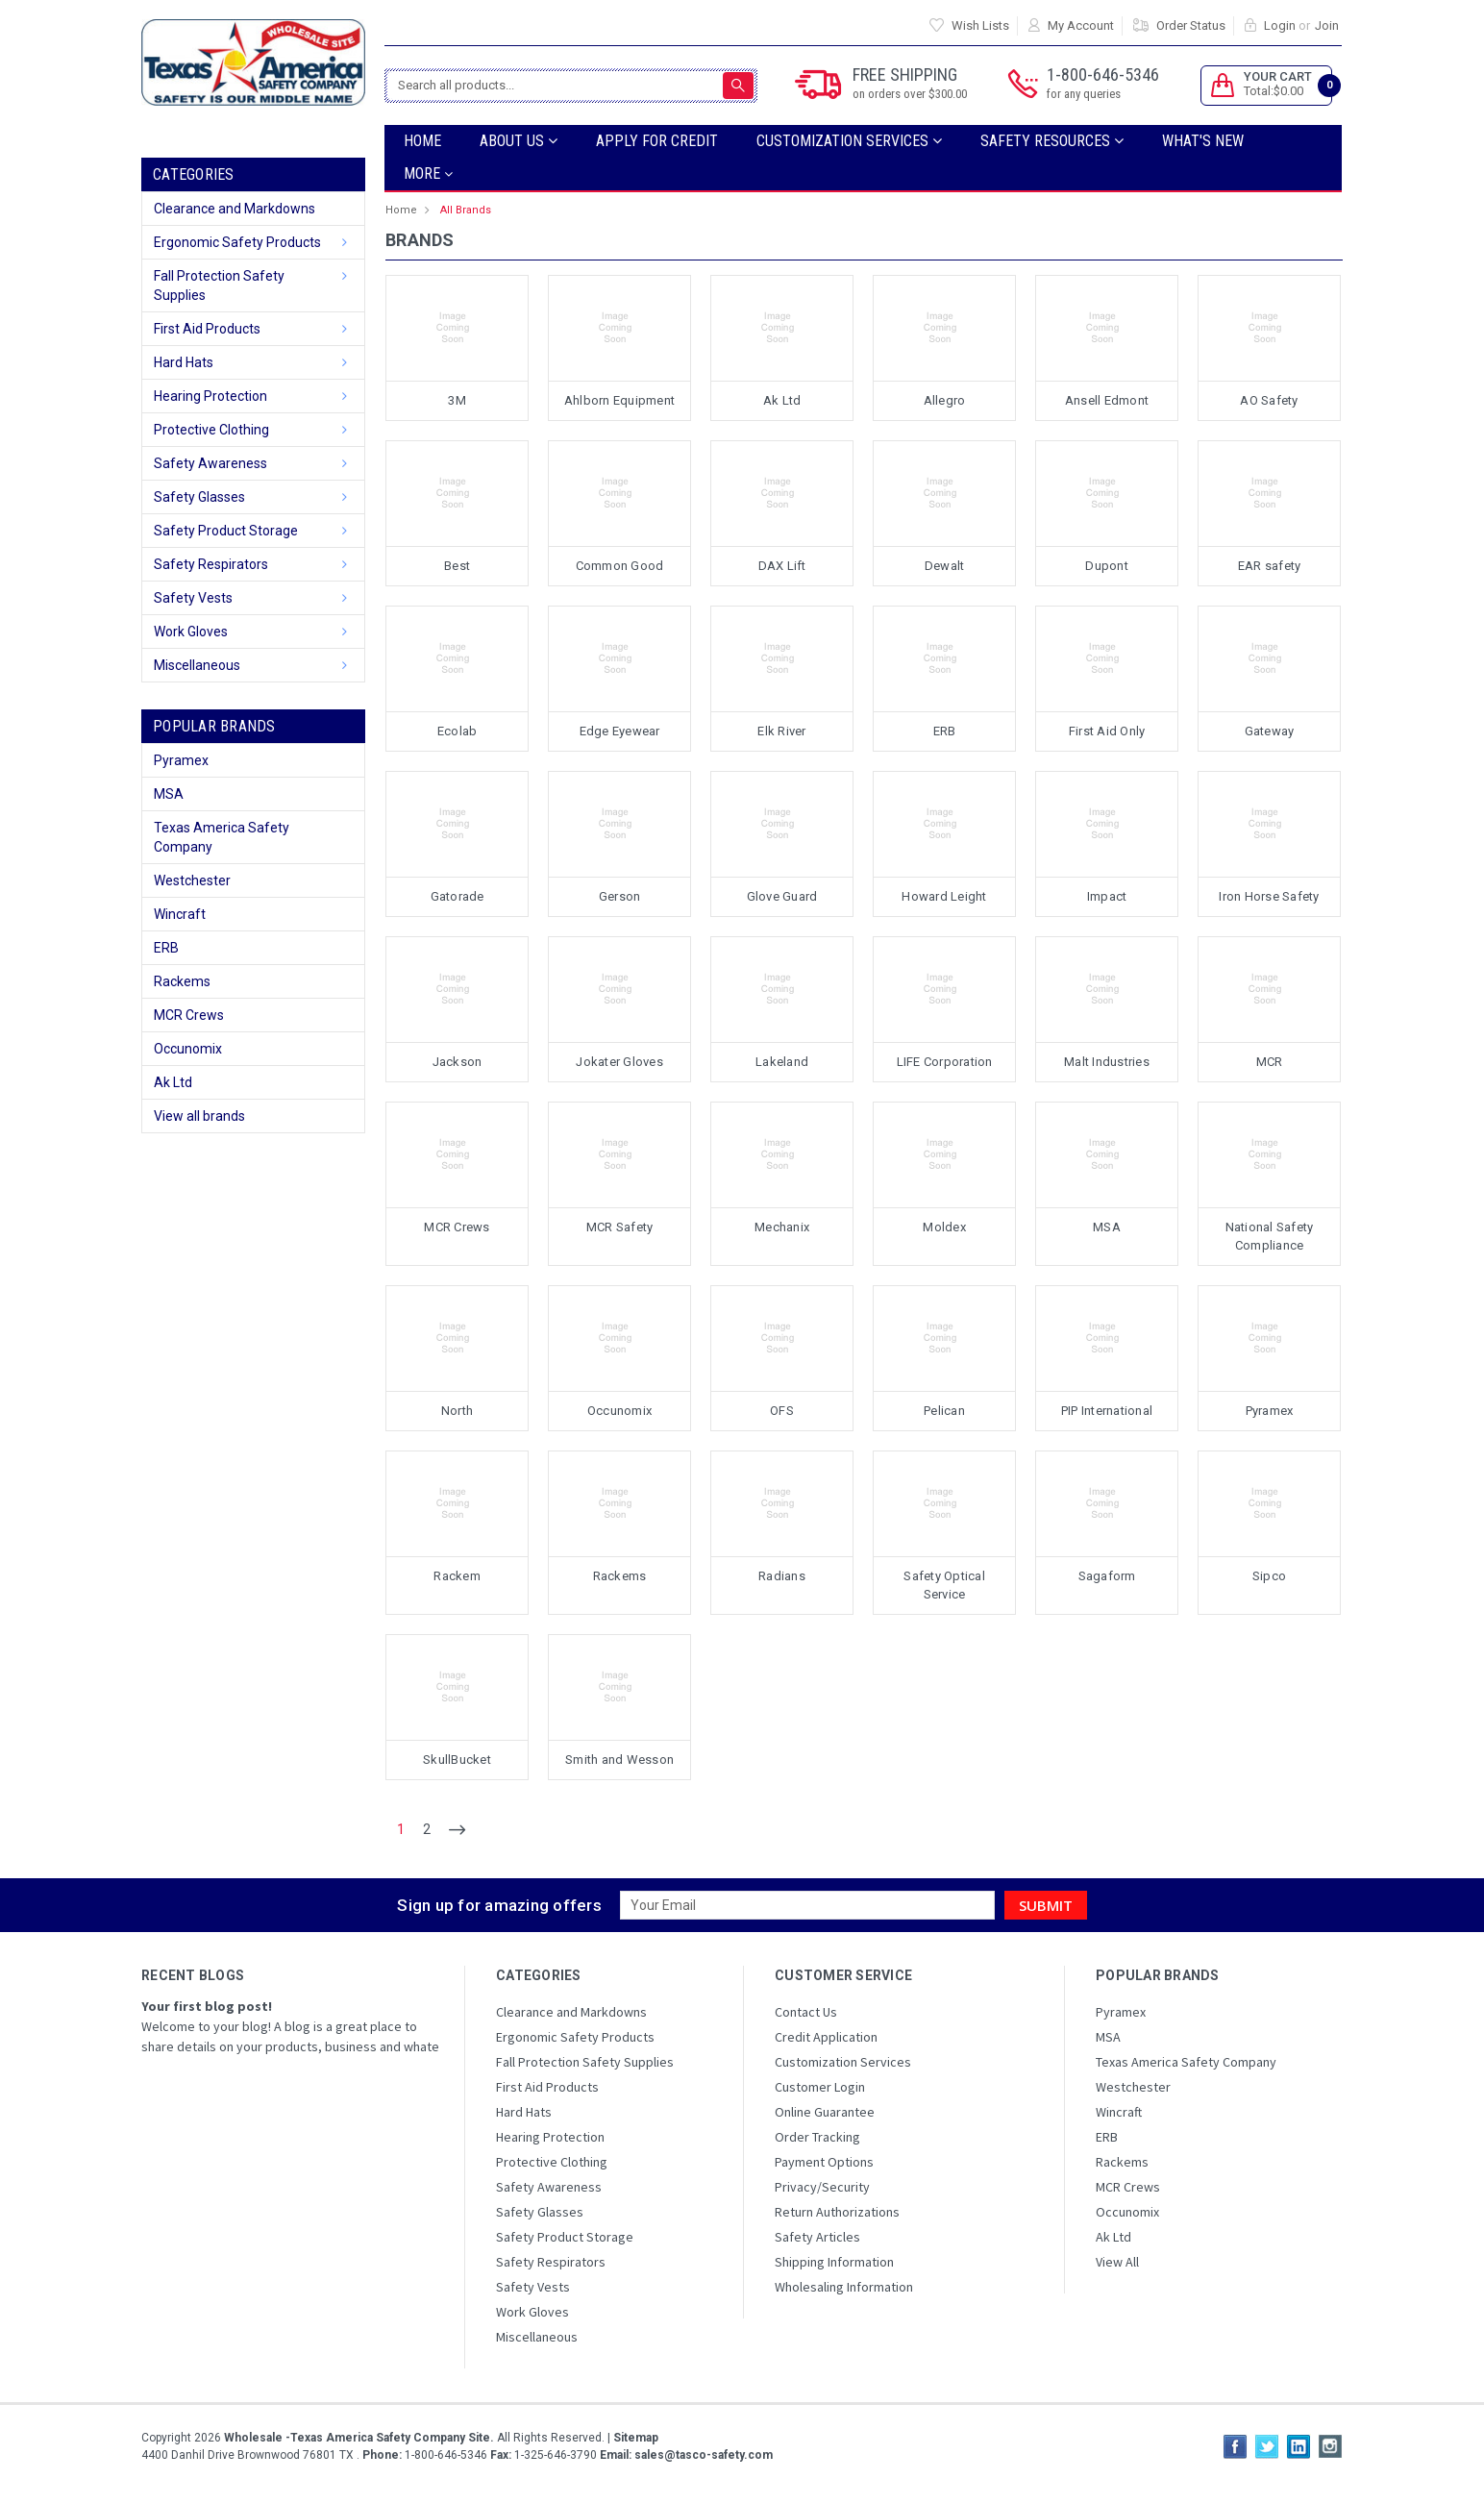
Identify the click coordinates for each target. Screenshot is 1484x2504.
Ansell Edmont (1107, 400)
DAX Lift (782, 565)
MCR (1269, 1061)
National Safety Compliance (1269, 1236)
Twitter (1266, 2446)
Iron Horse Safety (1269, 896)
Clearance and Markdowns (234, 208)
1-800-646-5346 (1103, 84)
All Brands (465, 210)
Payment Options (824, 2161)
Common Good (620, 565)
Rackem (457, 1576)
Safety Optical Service (944, 1585)
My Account (1081, 25)
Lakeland (781, 1061)
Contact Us (806, 2012)
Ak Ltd (173, 1082)
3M (457, 400)
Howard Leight (944, 896)
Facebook (1235, 2446)
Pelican (944, 1410)
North (457, 1410)
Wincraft (180, 914)
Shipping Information (834, 2261)
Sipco (1269, 1576)
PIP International (1106, 1410)
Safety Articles (817, 2236)
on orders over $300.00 (910, 94)
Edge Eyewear (620, 731)
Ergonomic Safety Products (237, 242)
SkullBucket (457, 1759)
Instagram (1330, 2446)
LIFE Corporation (945, 1061)
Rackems (182, 981)
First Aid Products (207, 328)
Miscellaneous (197, 665)
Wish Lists (980, 25)
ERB (166, 947)
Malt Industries (1107, 1061)
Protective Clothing (211, 429)
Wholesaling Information (844, 2286)
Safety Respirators (211, 564)
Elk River (781, 731)
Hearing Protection (210, 396)
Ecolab (457, 731)
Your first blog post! (206, 2006)
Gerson (620, 896)
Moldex (944, 1227)
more (428, 173)
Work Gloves (191, 631)
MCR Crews (189, 1015)
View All (1117, 2261)
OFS (782, 1410)
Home (422, 141)
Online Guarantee (825, 2111)
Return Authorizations (837, 2211)
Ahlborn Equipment (619, 400)
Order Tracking (817, 2136)
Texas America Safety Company (221, 837)
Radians (781, 1576)
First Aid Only (1107, 731)
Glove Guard (782, 896)
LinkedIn (1298, 2446)
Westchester (192, 880)
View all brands (199, 1116)
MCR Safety (620, 1227)
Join (1327, 25)
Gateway (1270, 731)
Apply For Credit (657, 141)
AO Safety (1269, 400)
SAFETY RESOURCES (1052, 141)
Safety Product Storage (226, 530)
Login (1280, 25)
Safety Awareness (210, 463)
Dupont (1106, 565)
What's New (1203, 141)
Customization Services (849, 141)
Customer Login (820, 2086)
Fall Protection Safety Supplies (219, 285)
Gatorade (457, 896)
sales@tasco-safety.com (702, 2455)
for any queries (1084, 94)
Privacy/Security (822, 2186)
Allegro (945, 400)
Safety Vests (193, 598)
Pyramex (181, 760)
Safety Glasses (199, 497)
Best (457, 565)
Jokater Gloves (619, 1061)
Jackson (457, 1061)
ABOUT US (518, 141)
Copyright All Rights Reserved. (399, 2437)
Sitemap (635, 2437)
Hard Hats (183, 362)
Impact (1107, 896)
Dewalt (945, 565)
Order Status (1190, 25)
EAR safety (1269, 565)
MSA (169, 794)
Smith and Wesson (619, 1759)
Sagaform (1107, 1576)
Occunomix (188, 1048)
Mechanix (781, 1227)
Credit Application (826, 2036)
